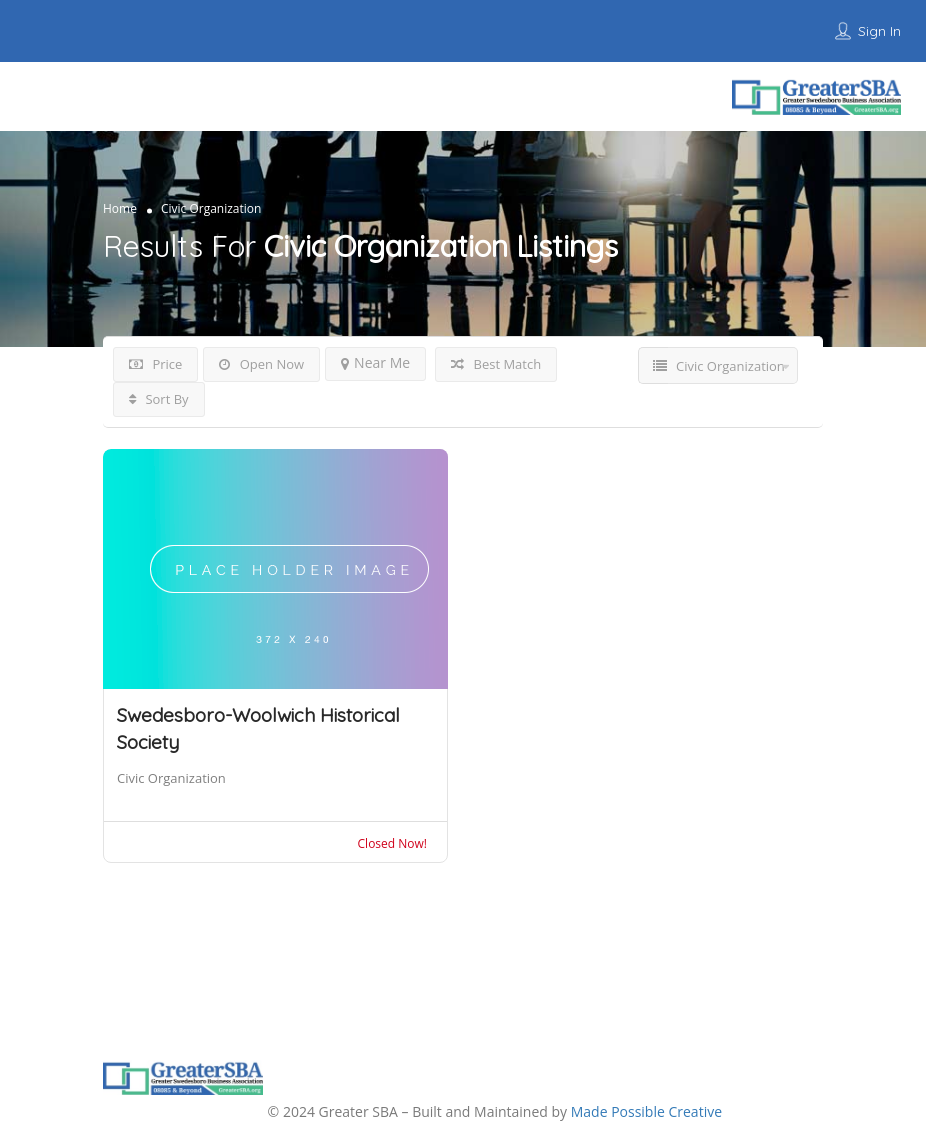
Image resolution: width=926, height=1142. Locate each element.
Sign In (879, 31)
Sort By (159, 399)
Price (155, 364)
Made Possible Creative (646, 1111)
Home (120, 207)
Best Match (496, 364)
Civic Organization (171, 778)
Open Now (261, 364)
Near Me (375, 362)
